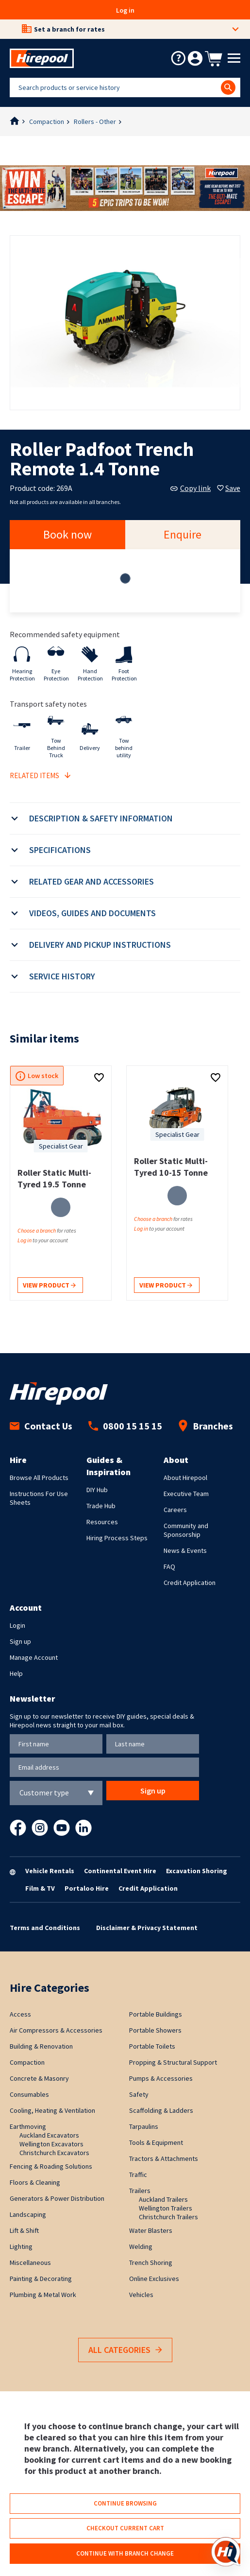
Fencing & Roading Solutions (51, 2166)
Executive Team (186, 1493)
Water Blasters (150, 2230)
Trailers (139, 2190)
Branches (205, 1426)
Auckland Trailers (163, 2199)
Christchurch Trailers (168, 2216)
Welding (140, 2246)
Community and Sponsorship (186, 1530)
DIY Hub (97, 1489)
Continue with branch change (125, 2553)
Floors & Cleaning (35, 2182)
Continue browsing (125, 2503)
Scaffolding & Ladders (161, 2110)
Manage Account (34, 1657)
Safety (139, 2094)
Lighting (21, 2246)
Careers (175, 1509)
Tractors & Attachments (163, 2158)
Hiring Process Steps (117, 1537)
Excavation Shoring (196, 1871)
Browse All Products (39, 1477)
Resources (102, 1521)
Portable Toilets (152, 2046)
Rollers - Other (95, 121)
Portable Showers (155, 2030)
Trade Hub (101, 1505)
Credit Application (190, 1582)
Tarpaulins (143, 2126)
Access (20, 2014)
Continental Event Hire (120, 1871)
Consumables (29, 2094)
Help (16, 1673)
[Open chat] (225, 2551)
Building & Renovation (41, 2046)
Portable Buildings (155, 2014)
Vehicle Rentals (49, 1871)
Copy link (190, 488)
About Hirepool (185, 1477)
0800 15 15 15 (125, 1426)
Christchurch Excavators (54, 2152)
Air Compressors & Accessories (56, 2030)
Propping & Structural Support (173, 2062)
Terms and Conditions (45, 1927)
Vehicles (141, 2294)
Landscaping (28, 2214)
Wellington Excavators (51, 2144)
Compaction (46, 121)
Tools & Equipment (156, 2142)
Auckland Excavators (49, 2135)
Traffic (138, 2174)
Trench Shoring (150, 2262)
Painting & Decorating (41, 2278)
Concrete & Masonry (39, 2078)
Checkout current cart (125, 2528)
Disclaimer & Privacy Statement (147, 1927)
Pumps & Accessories (161, 2078)
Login (17, 1625)
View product (49, 1286)
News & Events (185, 1550)
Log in (125, 10)
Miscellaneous (30, 2262)
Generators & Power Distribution (57, 2198)
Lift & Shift (24, 2230)
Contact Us (41, 1426)
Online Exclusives (154, 2278)
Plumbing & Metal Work (43, 2294)
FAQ (169, 1566)
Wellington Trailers (165, 2208)
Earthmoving (28, 2126)
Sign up (20, 1641)
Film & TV (40, 1888)
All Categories (125, 2350)
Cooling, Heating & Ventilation (52, 2110)
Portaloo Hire (87, 1888)
